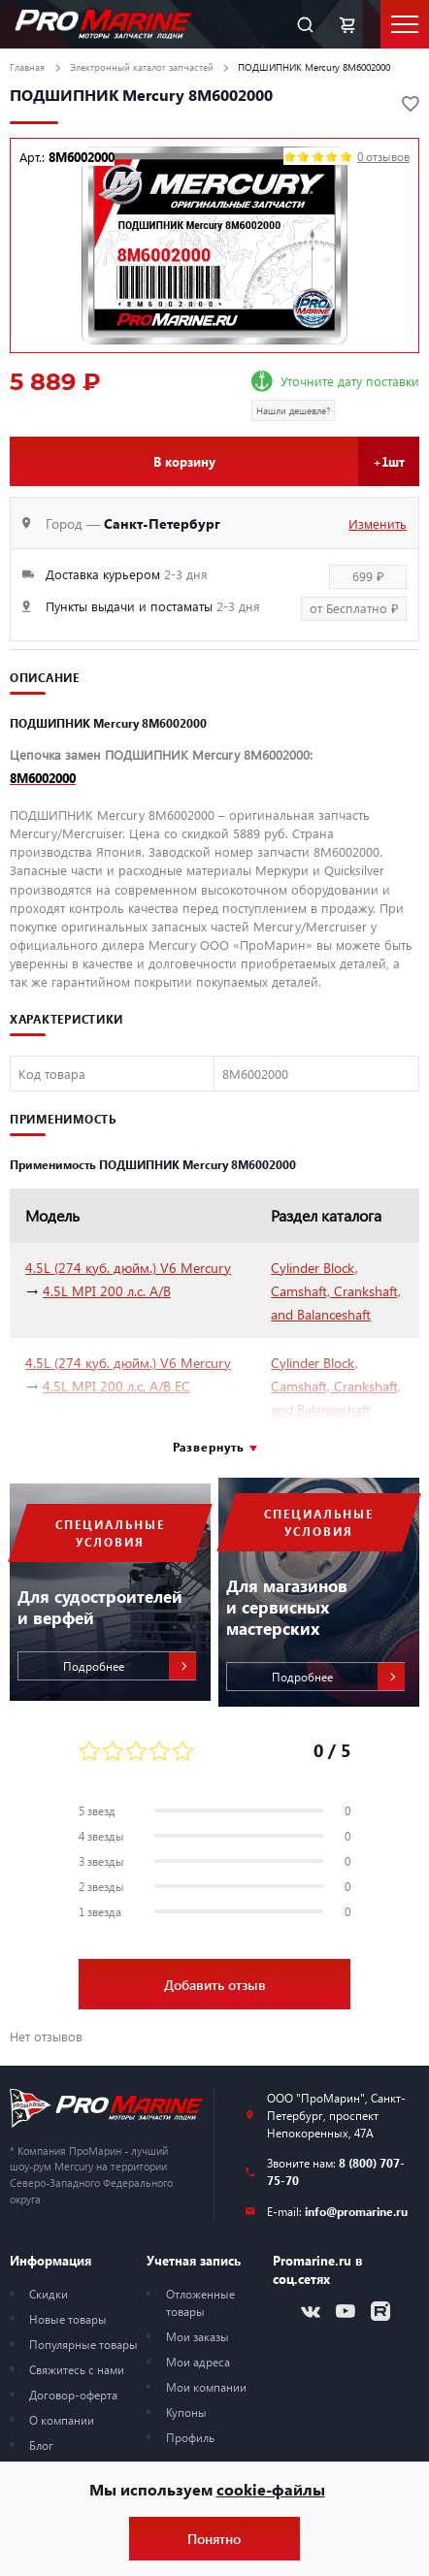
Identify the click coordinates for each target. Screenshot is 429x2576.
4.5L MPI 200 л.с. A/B (107, 1291)
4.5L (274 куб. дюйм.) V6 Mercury (128, 1267)
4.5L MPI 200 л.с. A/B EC (116, 1386)
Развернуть (209, 1446)
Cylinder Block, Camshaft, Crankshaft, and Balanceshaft (336, 1290)
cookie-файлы (270, 2489)
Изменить (377, 523)
